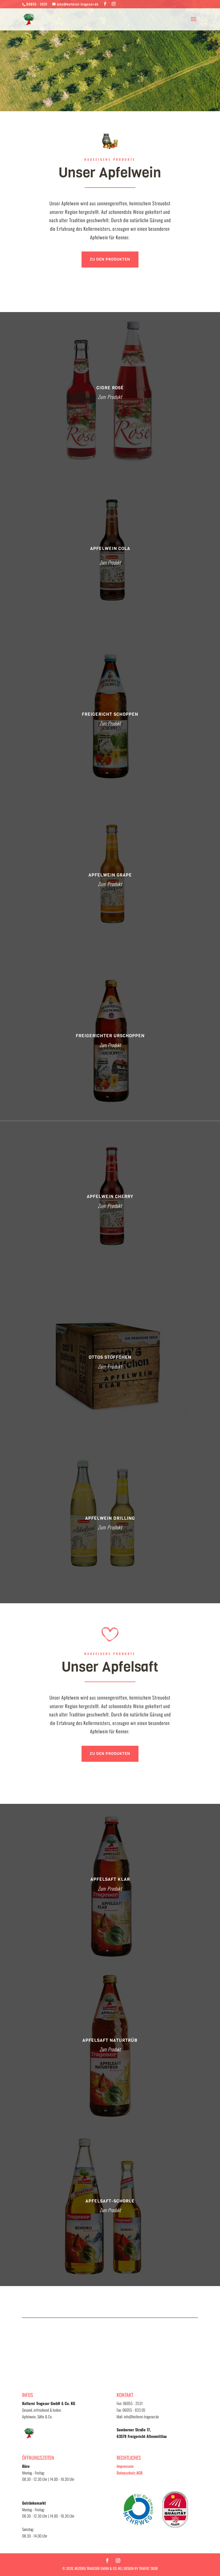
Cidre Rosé (110, 388)
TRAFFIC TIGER (148, 2568)
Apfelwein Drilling (110, 1518)
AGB (139, 2473)
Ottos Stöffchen (110, 1357)
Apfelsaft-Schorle (110, 2201)
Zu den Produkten (110, 259)
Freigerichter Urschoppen (110, 1036)
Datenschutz (126, 2473)
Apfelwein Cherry (110, 1196)
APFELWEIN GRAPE (110, 875)
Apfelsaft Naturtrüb (110, 2040)
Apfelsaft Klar (110, 1879)
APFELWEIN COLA (110, 548)
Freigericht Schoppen (110, 714)
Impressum (125, 2466)
